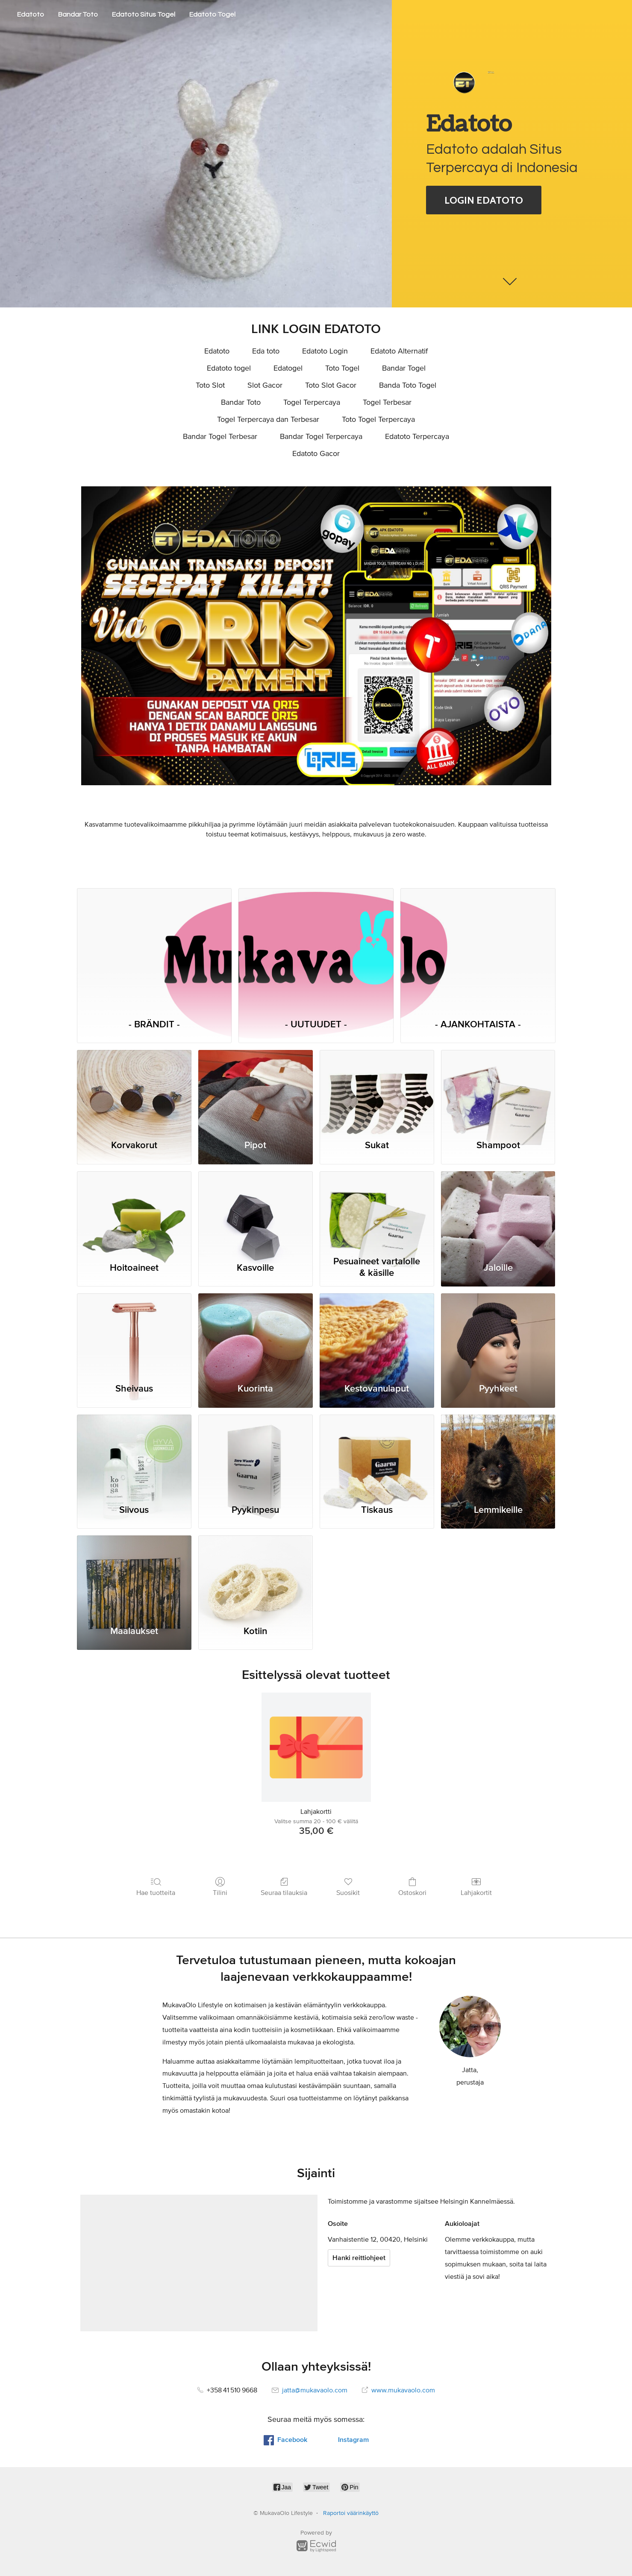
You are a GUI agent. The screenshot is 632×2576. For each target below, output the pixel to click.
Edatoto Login (325, 351)
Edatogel (288, 368)
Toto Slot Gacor (330, 385)
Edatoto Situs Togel (143, 14)
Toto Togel (342, 368)
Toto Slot (210, 385)
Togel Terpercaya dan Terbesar (268, 420)
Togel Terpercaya (311, 402)
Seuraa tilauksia (284, 1886)
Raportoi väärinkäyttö (351, 2513)
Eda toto (265, 351)
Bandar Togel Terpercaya (321, 437)
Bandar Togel (404, 368)
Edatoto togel (229, 368)
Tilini (220, 1886)
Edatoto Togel (212, 14)
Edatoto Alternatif (399, 351)
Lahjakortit (476, 1886)
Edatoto (30, 14)
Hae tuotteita (155, 1886)
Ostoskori (412, 1886)
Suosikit (348, 1886)
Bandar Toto (78, 14)
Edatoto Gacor (316, 454)
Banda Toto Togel (407, 385)
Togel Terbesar (387, 402)
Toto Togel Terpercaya (378, 420)
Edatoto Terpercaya (417, 437)
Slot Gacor (264, 385)
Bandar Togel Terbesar (220, 437)
